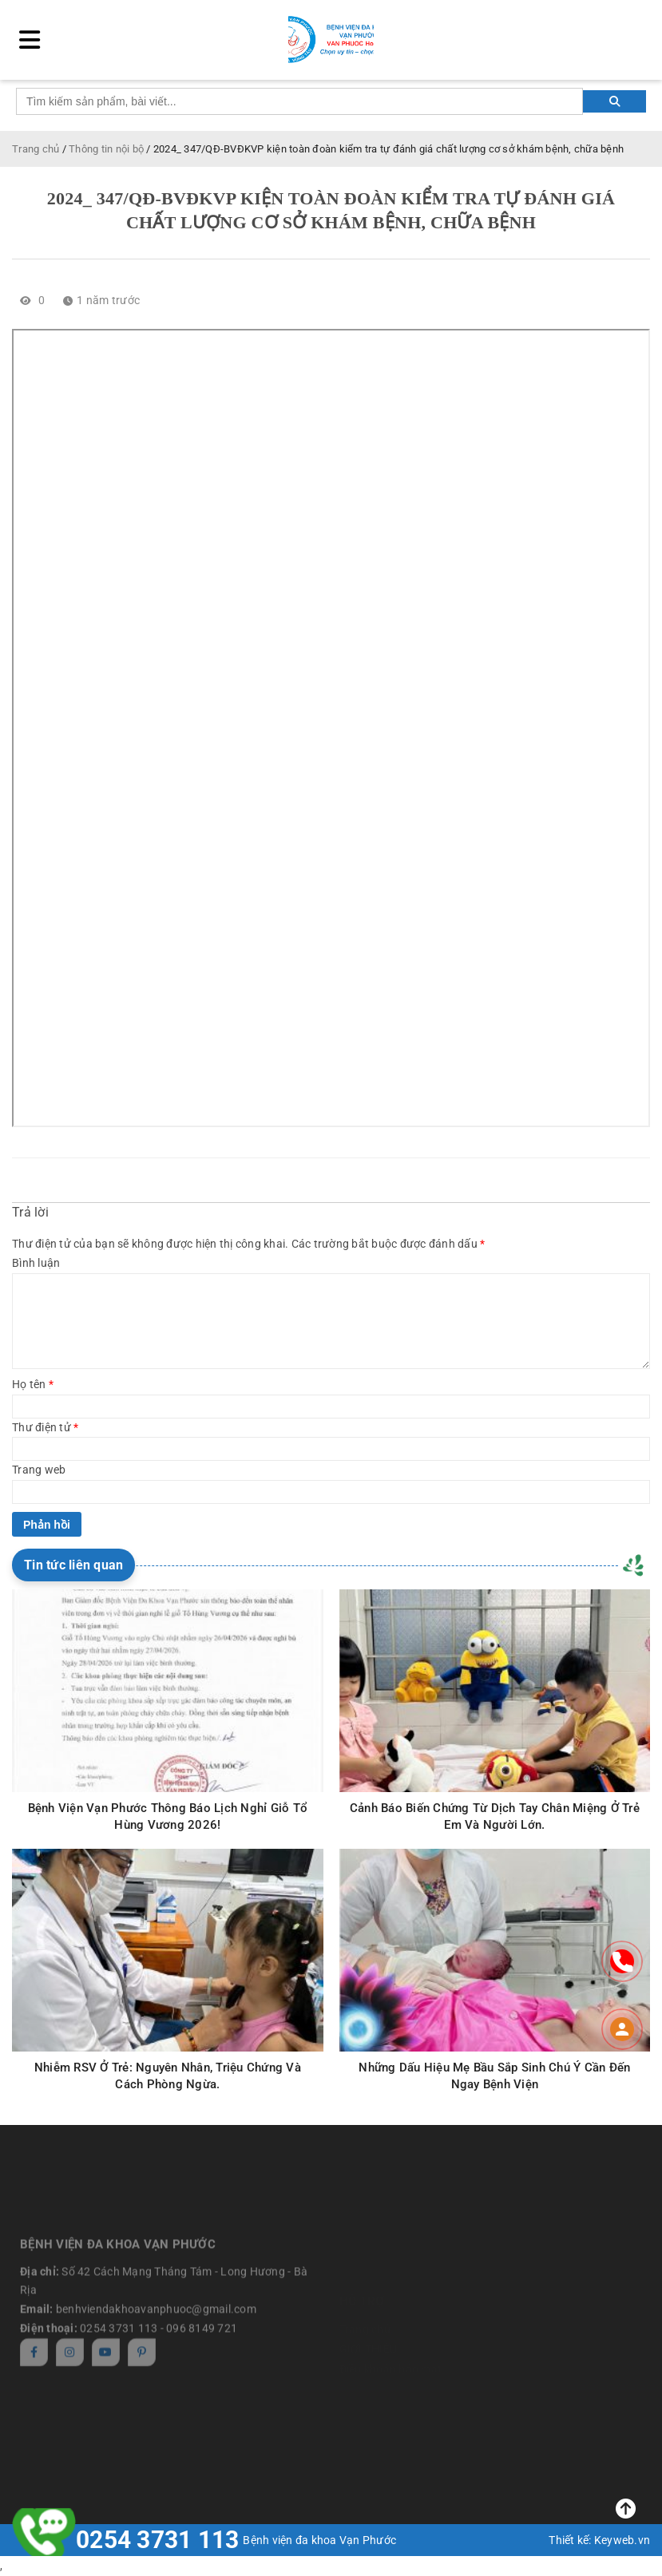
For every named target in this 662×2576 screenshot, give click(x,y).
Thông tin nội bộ (106, 149)
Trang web (38, 1469)
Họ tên (33, 1384)
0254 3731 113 (157, 2540)
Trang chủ (35, 149)
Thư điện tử (45, 1427)
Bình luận (36, 1262)
